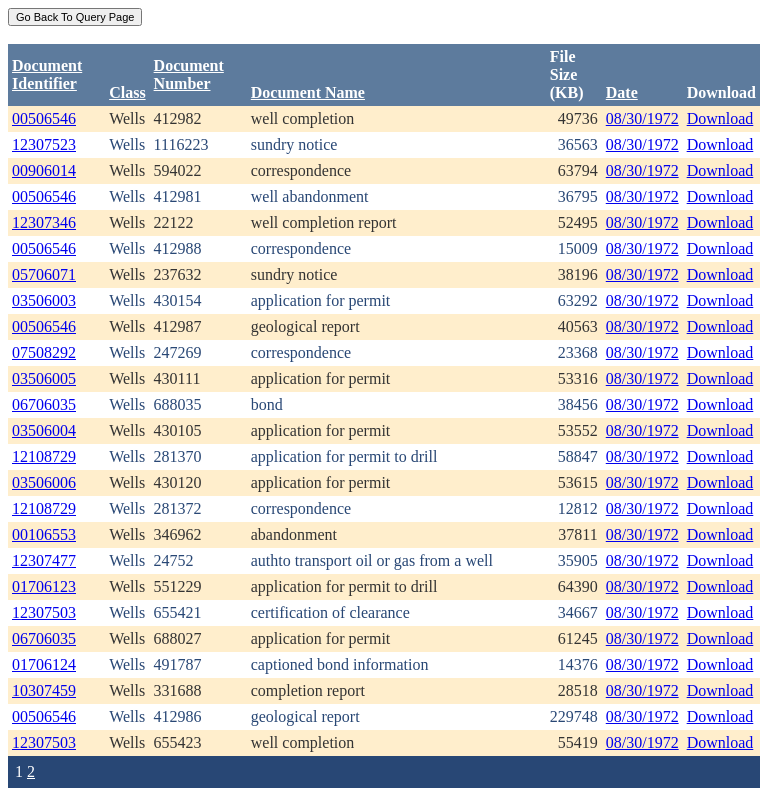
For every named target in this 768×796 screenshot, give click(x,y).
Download (720, 118)
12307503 (44, 612)
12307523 (44, 144)
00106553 (44, 534)
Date (622, 92)
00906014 (44, 170)
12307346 (44, 222)
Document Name (308, 92)
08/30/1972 (642, 118)
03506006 (44, 482)
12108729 (44, 456)
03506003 (44, 300)
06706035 (44, 404)
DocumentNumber (189, 74)
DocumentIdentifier (47, 74)
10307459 (44, 690)
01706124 (44, 664)
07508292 (44, 352)
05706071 (44, 274)
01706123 (44, 586)
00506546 (44, 118)
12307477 (44, 560)
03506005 (44, 378)
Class (127, 92)
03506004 (44, 430)
